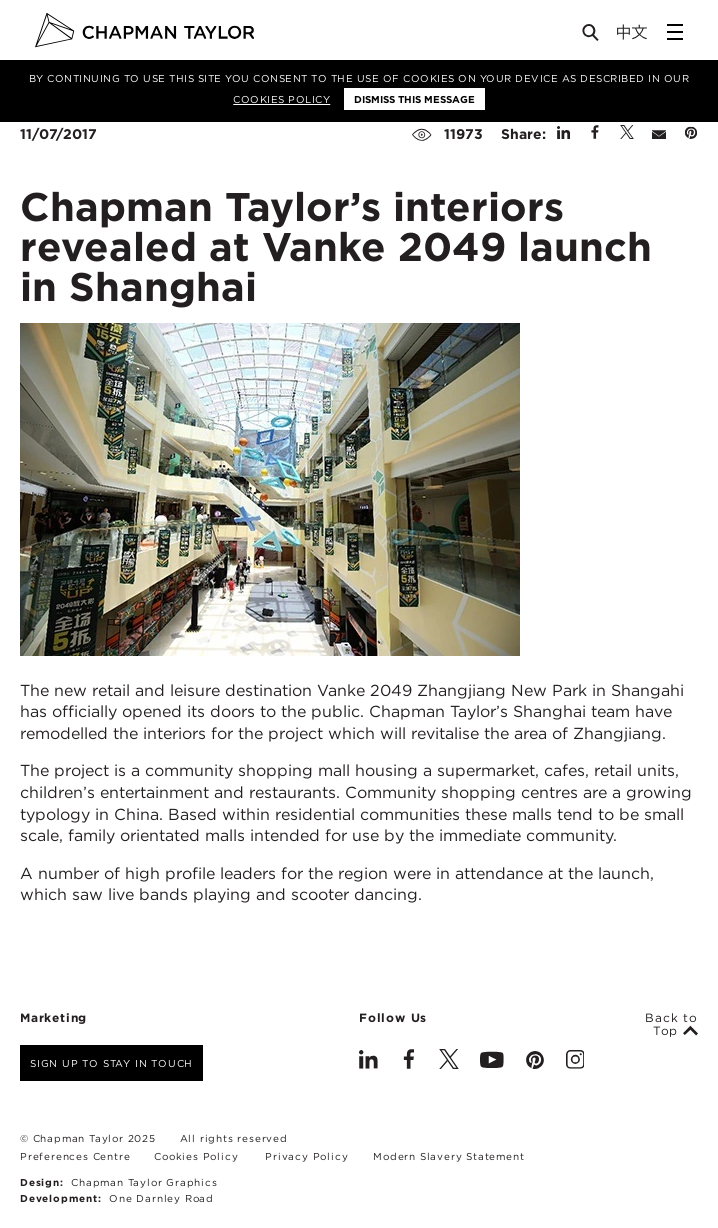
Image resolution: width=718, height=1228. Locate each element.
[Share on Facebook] (595, 134)
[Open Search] (592, 36)
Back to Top (671, 1025)
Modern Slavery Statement (448, 1156)
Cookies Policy (281, 99)
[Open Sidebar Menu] (675, 32)
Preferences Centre (75, 1156)
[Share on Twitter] (627, 134)
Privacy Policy (306, 1156)
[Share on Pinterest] (691, 134)
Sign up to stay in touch (111, 1063)
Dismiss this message (414, 99)
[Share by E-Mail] (659, 134)
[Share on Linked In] (563, 134)
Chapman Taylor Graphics (144, 1182)
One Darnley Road (161, 1198)
